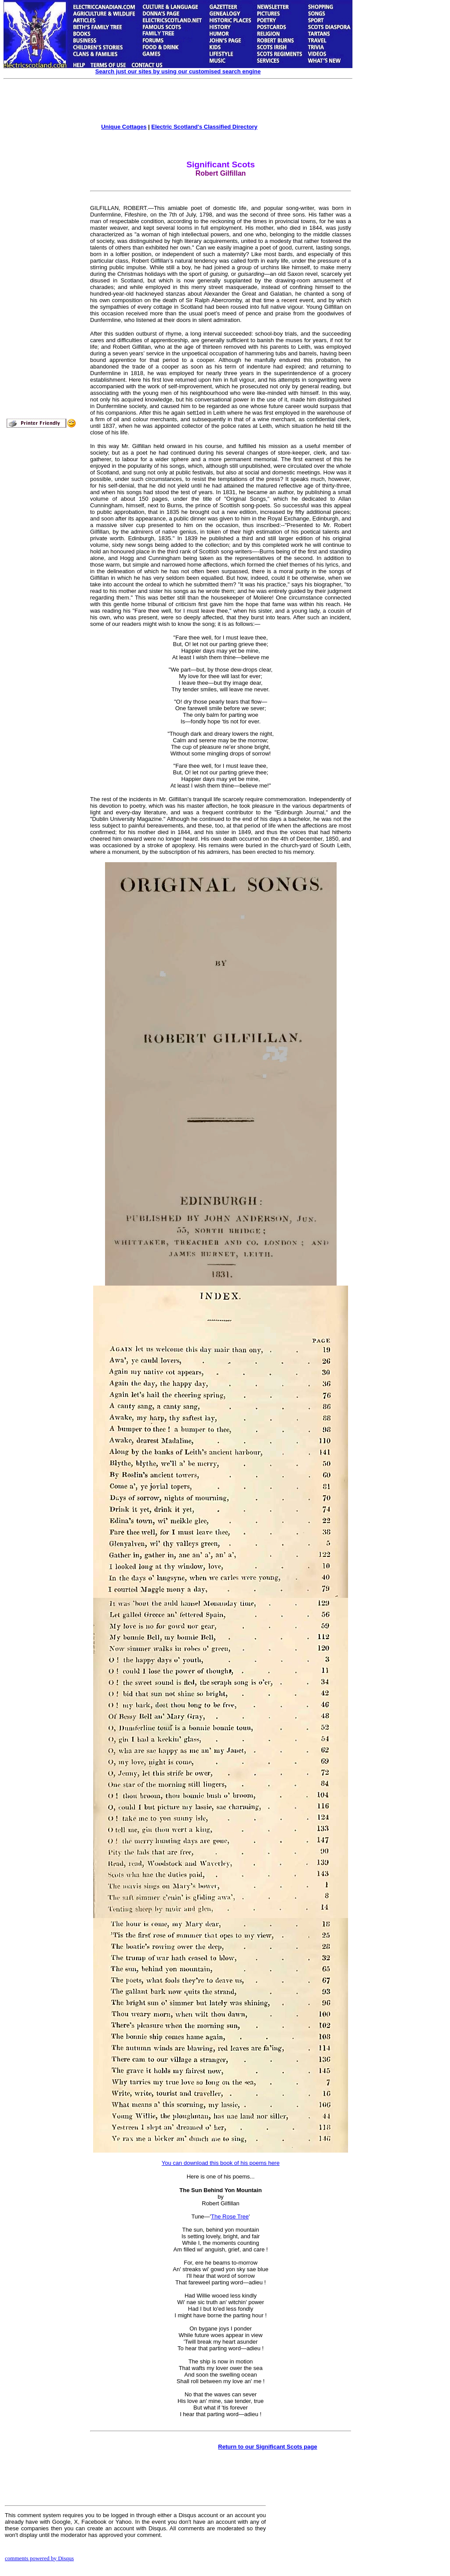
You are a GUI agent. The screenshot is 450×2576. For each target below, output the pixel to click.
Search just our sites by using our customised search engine (178, 71)
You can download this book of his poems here (220, 2163)
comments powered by (39, 2558)
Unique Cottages (123, 126)
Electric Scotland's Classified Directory (204, 126)
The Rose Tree (230, 2216)
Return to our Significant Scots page (267, 2446)
